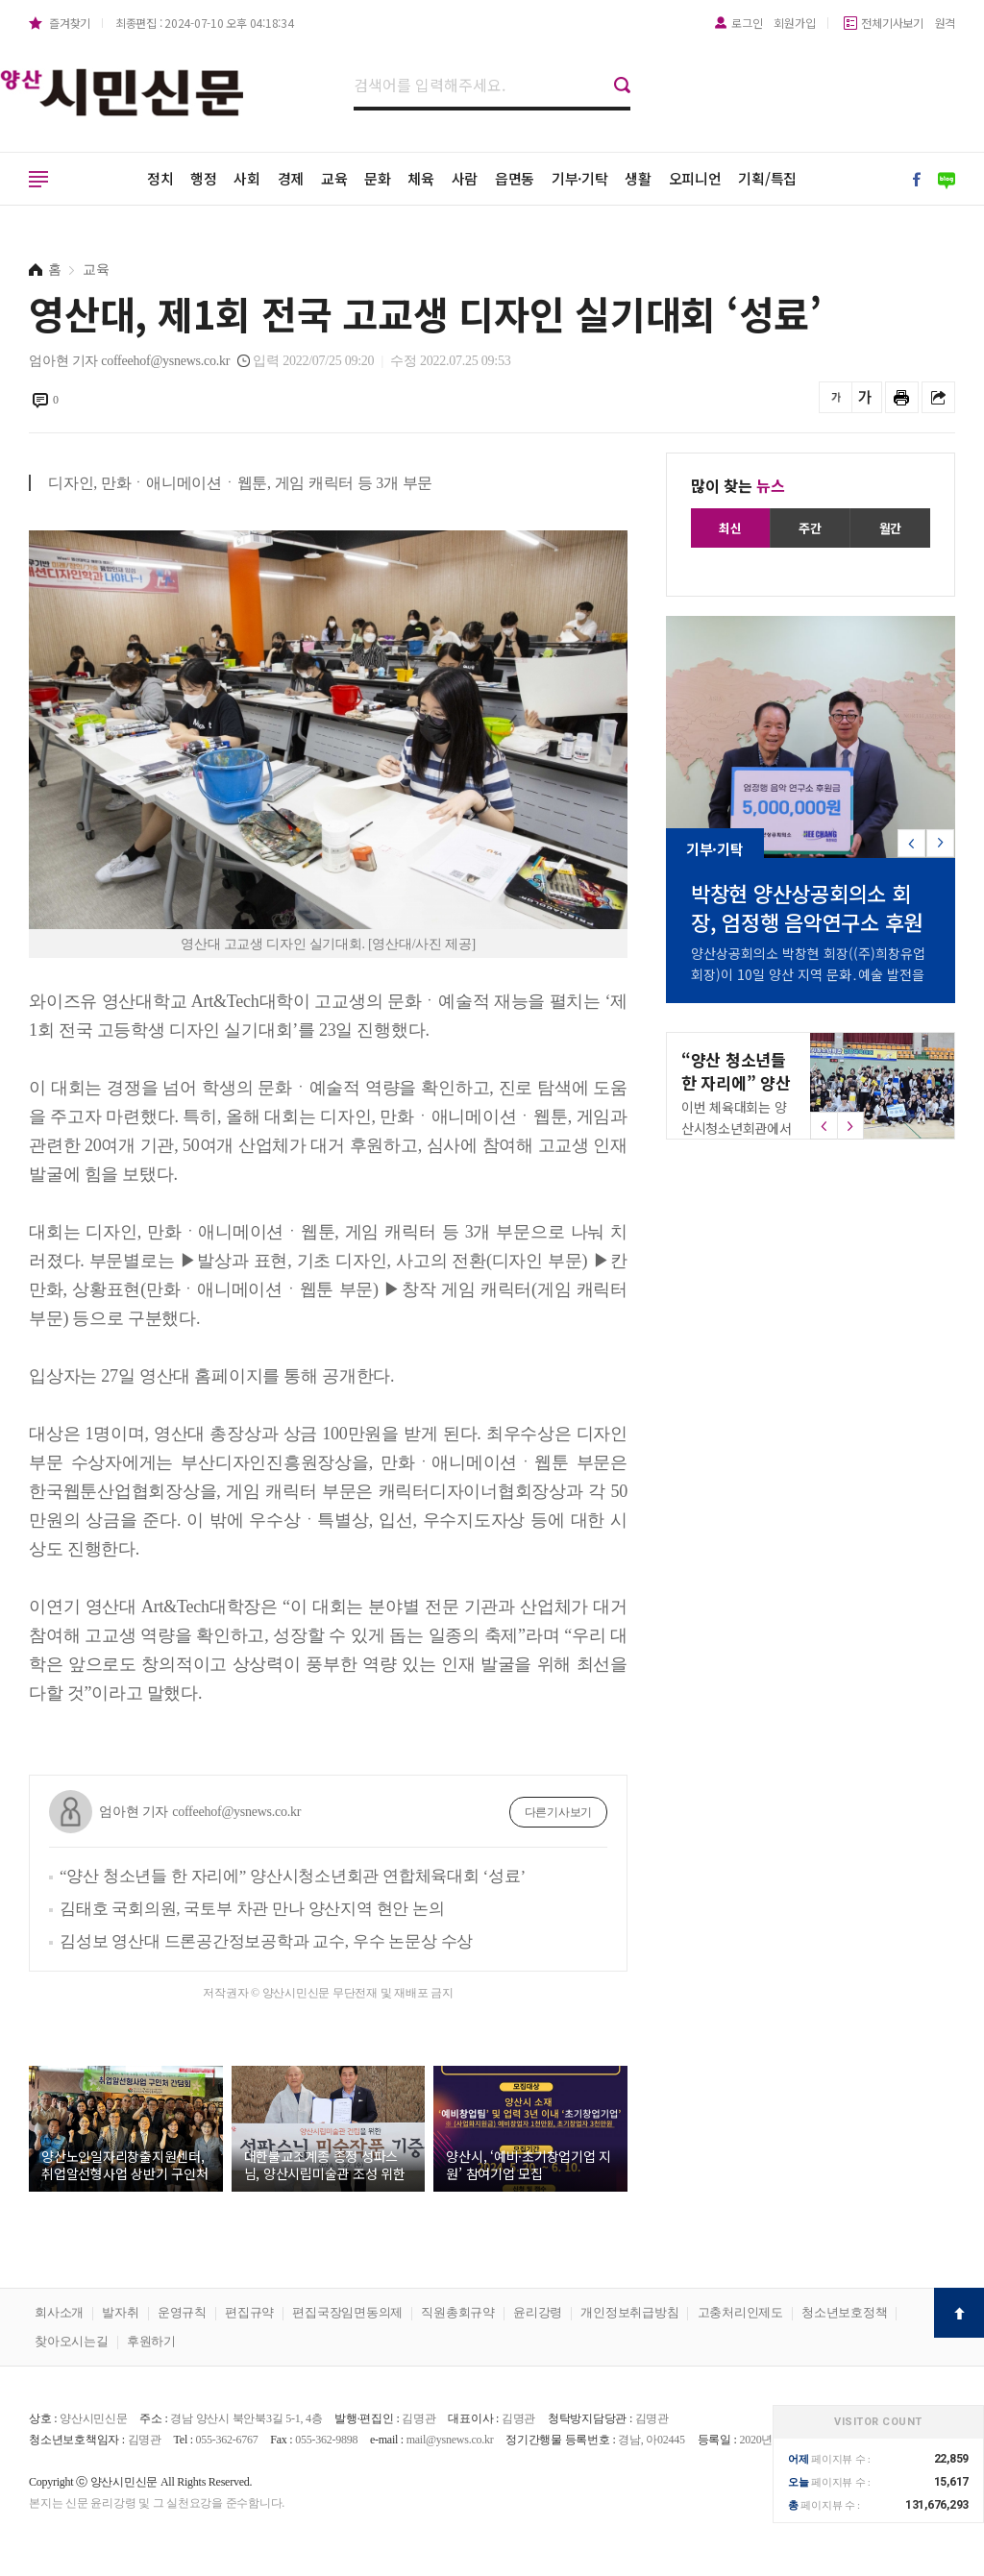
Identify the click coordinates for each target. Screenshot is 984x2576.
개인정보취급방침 (629, 2312)
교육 (334, 178)
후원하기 (151, 2341)
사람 (465, 178)
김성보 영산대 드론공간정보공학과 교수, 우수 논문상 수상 (266, 1941)
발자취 (120, 2312)
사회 (247, 178)
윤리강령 (537, 2312)
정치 (160, 178)
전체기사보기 (892, 22)
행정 (203, 178)
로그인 (746, 22)
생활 (638, 178)
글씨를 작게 (835, 397)
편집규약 (249, 2312)
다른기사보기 (559, 1812)
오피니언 (695, 178)
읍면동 (514, 178)
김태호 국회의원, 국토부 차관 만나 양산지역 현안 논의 (252, 1909)
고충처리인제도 (740, 2312)
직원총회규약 (458, 2312)
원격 (945, 22)
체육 (420, 178)
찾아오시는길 (72, 2341)
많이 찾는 (738, 485)
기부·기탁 (580, 178)
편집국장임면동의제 (347, 2312)
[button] (940, 843)
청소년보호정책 (844, 2312)
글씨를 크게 (865, 397)
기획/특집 (767, 178)
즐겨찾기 (69, 22)
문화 (377, 178)
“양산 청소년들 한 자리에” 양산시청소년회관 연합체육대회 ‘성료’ (293, 1876)
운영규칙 (182, 2312)
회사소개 (59, 2312)
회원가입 (794, 22)
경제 (291, 178)
